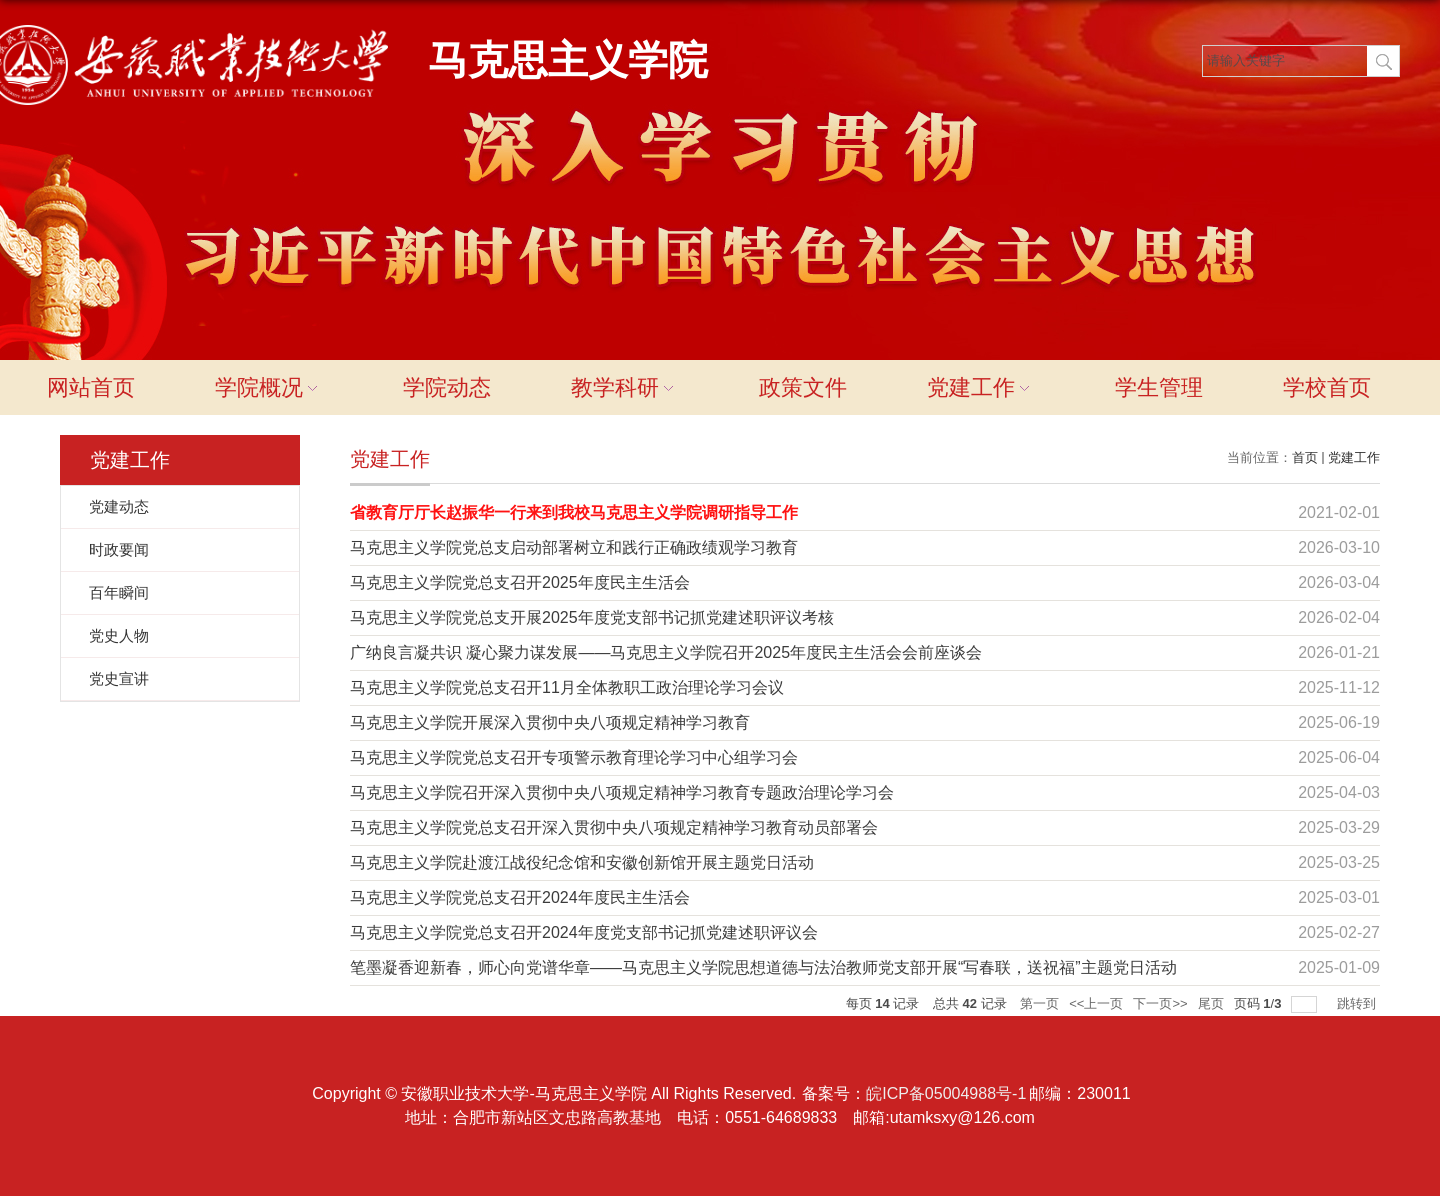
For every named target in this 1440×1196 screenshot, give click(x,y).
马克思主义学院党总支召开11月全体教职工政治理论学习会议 (567, 687)
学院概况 (269, 387)
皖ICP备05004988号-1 (946, 1093)
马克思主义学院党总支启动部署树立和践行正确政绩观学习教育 (574, 547)
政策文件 (803, 387)
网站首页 (91, 387)
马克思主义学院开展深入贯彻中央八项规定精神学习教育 (550, 722)
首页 (1305, 457)
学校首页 (1327, 387)
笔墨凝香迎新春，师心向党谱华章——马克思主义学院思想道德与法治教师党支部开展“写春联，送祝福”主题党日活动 (763, 967)
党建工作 (981, 387)
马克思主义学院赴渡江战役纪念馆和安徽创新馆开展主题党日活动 (582, 862)
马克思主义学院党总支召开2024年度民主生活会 (520, 897)
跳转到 (1358, 1003)
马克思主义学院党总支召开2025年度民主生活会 (520, 582)
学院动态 (447, 387)
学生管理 (1159, 387)
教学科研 (625, 387)
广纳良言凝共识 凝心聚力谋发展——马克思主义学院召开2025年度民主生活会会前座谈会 (666, 652)
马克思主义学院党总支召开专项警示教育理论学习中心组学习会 (574, 757)
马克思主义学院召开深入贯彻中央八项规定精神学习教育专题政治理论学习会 (622, 792)
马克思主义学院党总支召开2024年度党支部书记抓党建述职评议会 (584, 932)
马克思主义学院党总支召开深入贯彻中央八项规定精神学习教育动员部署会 (614, 827)
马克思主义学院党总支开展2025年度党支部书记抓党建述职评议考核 (592, 617)
